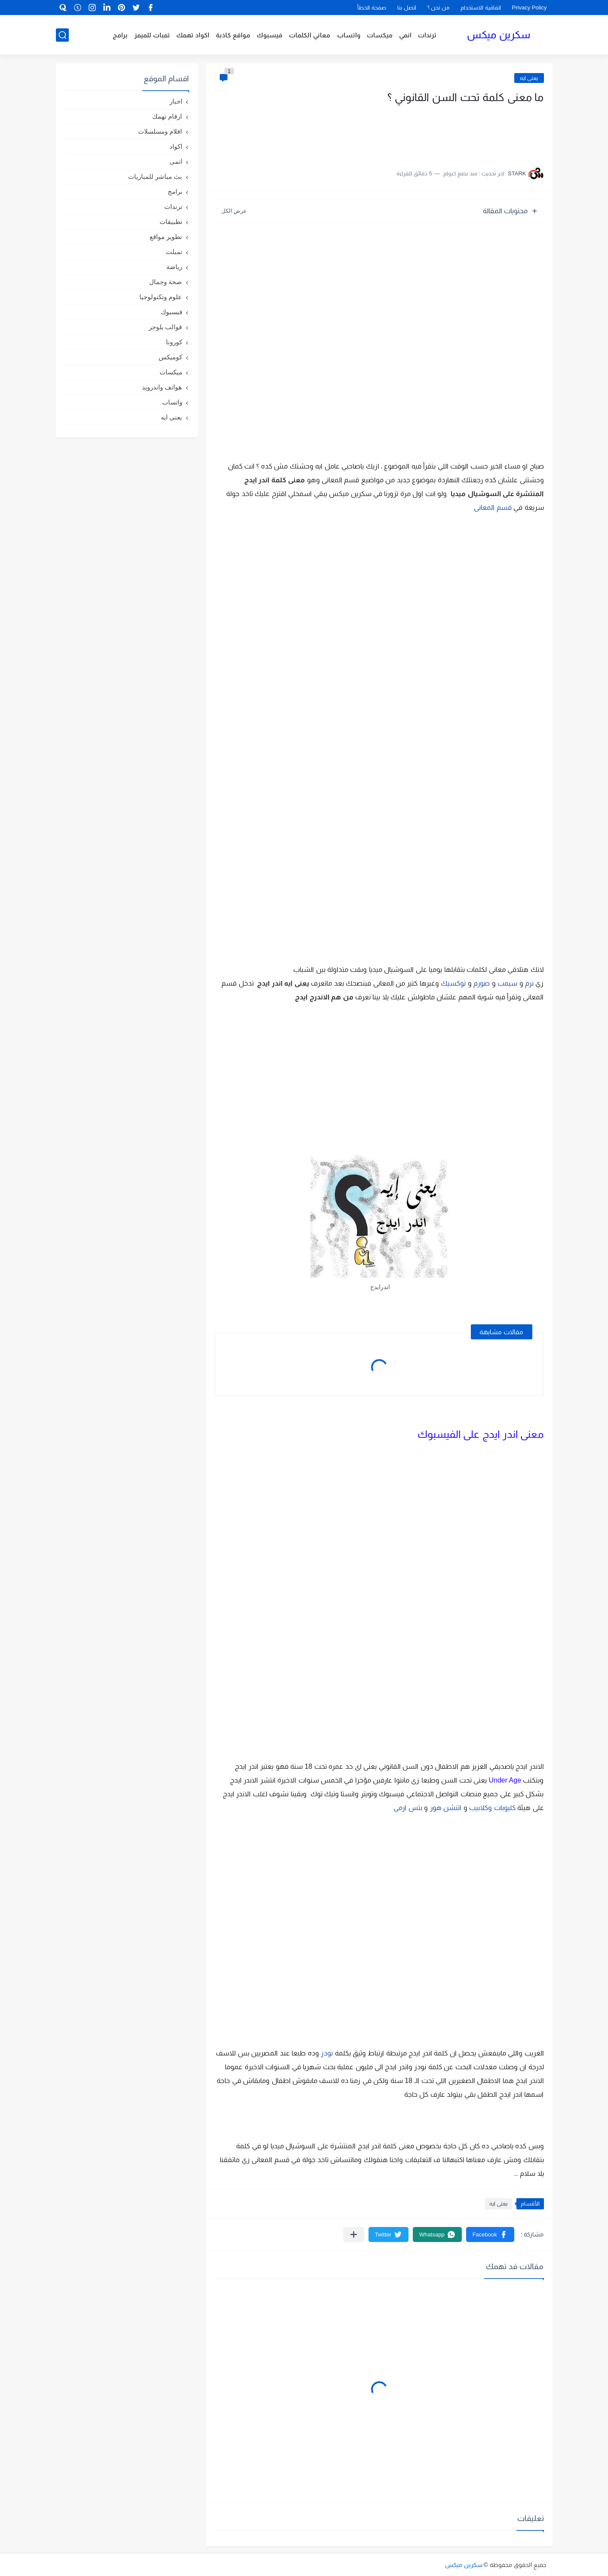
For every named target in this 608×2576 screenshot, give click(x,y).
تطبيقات (171, 221)
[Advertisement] (458, 132)
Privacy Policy (529, 7)
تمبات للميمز (152, 35)
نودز (327, 2053)
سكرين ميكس (498, 34)
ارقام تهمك (167, 116)
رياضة (174, 266)
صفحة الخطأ (371, 7)
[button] (490, 2234)
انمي (405, 35)
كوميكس (170, 357)
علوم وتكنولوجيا (160, 296)
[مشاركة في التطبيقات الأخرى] (353, 2234)
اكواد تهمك (192, 35)
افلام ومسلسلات (160, 131)
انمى (175, 161)
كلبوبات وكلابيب (492, 1807)
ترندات (427, 35)
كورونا (174, 342)
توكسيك (453, 983)
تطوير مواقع (166, 236)
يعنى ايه (529, 78)
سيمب (507, 983)
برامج (120, 35)
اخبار (175, 101)
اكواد (175, 146)
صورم (481, 983)
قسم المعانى (492, 507)
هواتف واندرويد (162, 387)
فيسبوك (270, 35)
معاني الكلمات (309, 35)
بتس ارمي (407, 1807)
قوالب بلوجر (165, 327)
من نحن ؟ (438, 7)
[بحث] (62, 35)
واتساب (348, 35)
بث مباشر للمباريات (155, 176)
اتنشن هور (445, 1807)
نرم (529, 983)
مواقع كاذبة (233, 35)
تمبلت (174, 251)
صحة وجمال (165, 281)
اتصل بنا (406, 7)
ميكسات (380, 35)
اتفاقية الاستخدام (481, 7)
